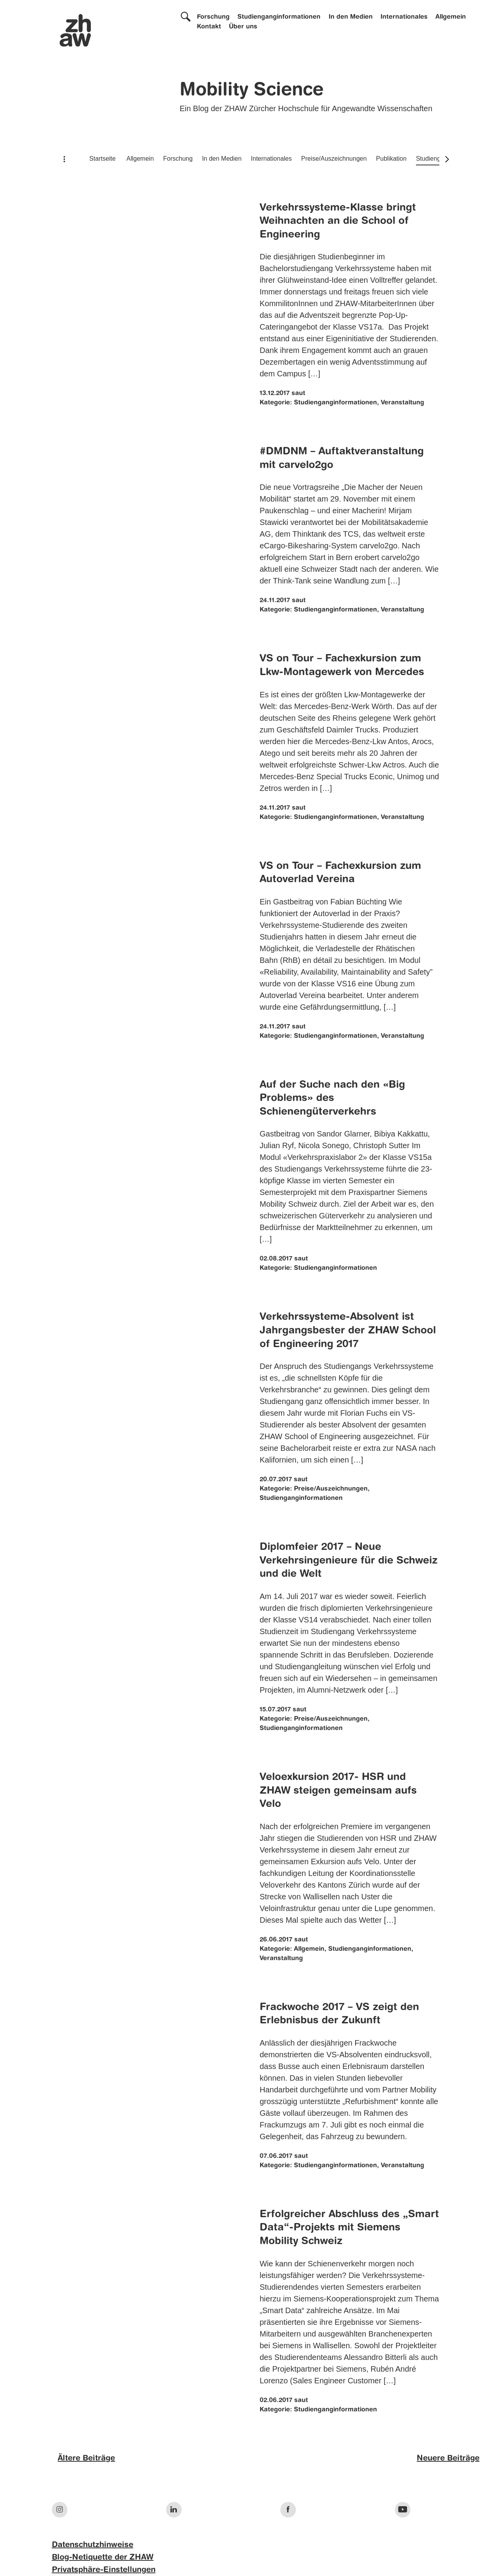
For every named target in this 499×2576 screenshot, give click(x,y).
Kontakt (209, 27)
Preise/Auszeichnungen (334, 158)
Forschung (213, 17)
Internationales (404, 17)
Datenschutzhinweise (92, 2545)
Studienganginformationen (278, 17)
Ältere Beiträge (86, 2459)
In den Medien (351, 17)
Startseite (102, 158)
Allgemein (450, 17)
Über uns (243, 27)
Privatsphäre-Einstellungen (104, 2570)
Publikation (391, 158)
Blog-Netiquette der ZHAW (103, 2558)
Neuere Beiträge (448, 2459)
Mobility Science (252, 90)
